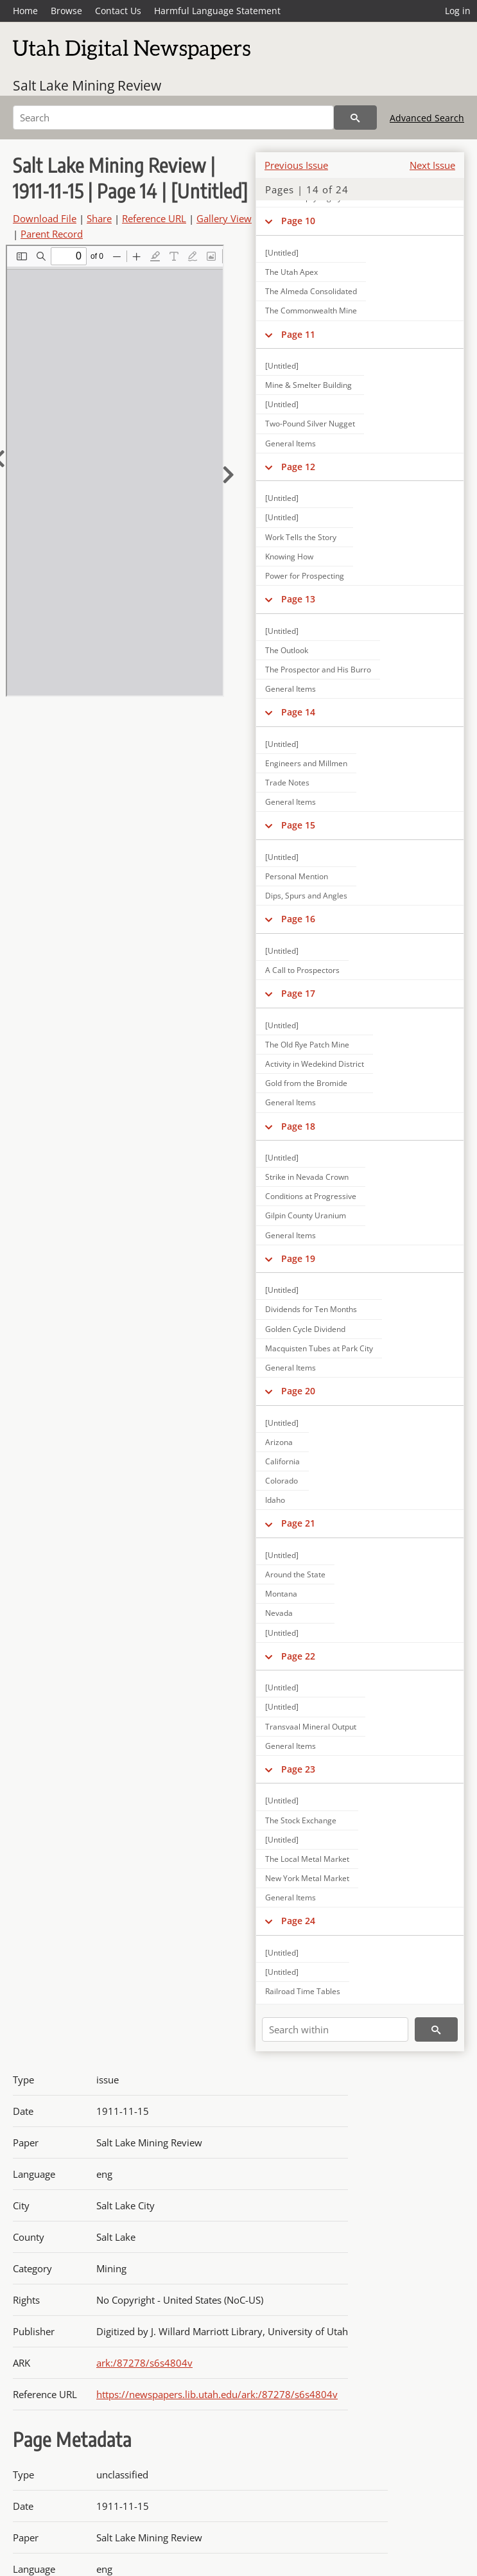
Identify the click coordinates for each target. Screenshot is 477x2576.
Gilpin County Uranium (305, 1215)
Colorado (281, 1480)
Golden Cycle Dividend (305, 1329)
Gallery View (224, 218)
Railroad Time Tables (302, 1991)
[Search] (173, 117)
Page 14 (298, 712)
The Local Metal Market (307, 1858)
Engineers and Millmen (306, 763)
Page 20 (298, 1391)
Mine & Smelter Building (308, 385)
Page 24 (298, 1920)
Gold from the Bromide (306, 1083)
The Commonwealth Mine (311, 310)
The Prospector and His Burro (318, 669)
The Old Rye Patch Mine (307, 1044)
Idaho (275, 1499)
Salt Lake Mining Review (87, 85)
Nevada (279, 1613)
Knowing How (289, 556)
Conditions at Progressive (310, 1196)
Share (99, 218)
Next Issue (432, 165)
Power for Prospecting (304, 575)
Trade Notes (287, 782)
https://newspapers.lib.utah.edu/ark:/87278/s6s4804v (217, 2394)
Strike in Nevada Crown (307, 1176)
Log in (458, 10)
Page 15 (298, 825)
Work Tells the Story (300, 537)
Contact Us (118, 10)
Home (25, 10)
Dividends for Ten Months (311, 1309)
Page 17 (298, 993)
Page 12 (298, 466)
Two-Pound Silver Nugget (310, 423)
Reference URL (154, 218)
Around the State (295, 1574)
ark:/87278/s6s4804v (144, 2362)
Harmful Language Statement (217, 10)
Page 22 (298, 1656)
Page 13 (298, 599)
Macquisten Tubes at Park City (319, 1348)
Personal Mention (296, 876)
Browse (66, 10)
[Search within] (335, 2029)
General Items (290, 443)
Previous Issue (296, 165)
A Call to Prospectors (302, 970)
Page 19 (298, 1258)
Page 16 (298, 919)
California (282, 1461)
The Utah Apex (291, 272)
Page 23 (298, 1769)
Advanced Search (427, 118)
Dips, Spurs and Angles (306, 895)
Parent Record (52, 233)
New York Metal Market (307, 1878)
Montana (281, 1593)
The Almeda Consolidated (311, 291)
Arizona (279, 1442)
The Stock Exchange (300, 1820)
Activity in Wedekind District (314, 1063)
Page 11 (298, 334)
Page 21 (298, 1523)
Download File (44, 218)
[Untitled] (282, 252)
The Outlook (286, 650)
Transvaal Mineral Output (310, 1726)
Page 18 (298, 1126)
